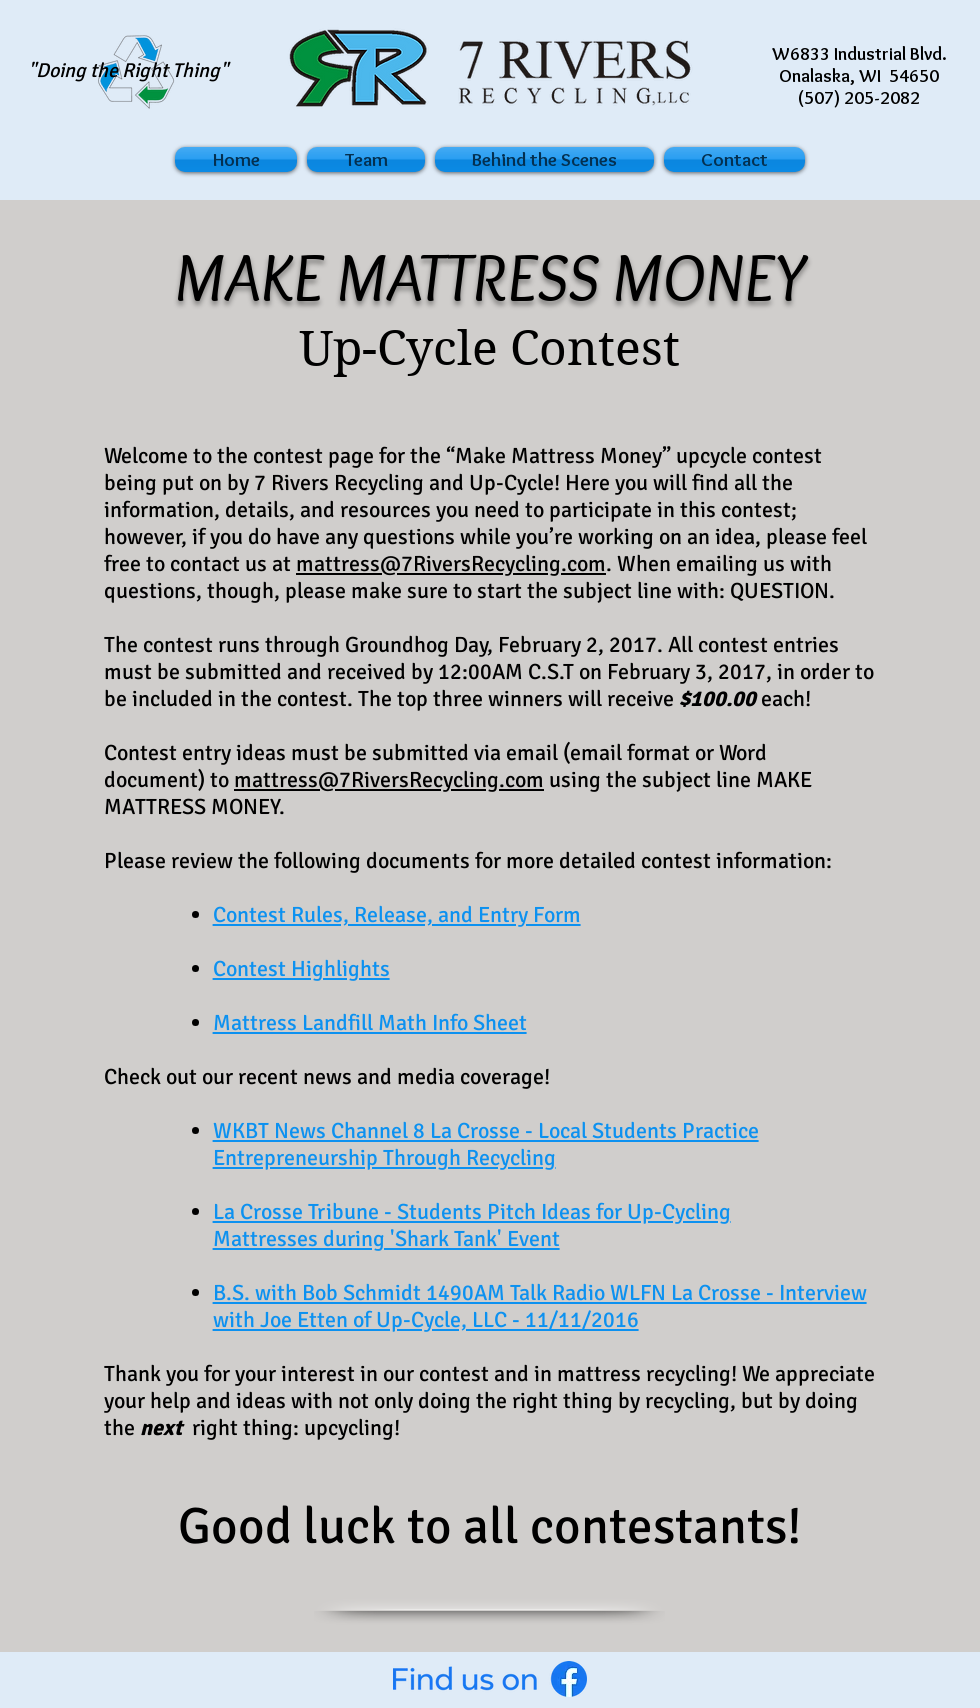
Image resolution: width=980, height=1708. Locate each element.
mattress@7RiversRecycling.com (451, 563)
